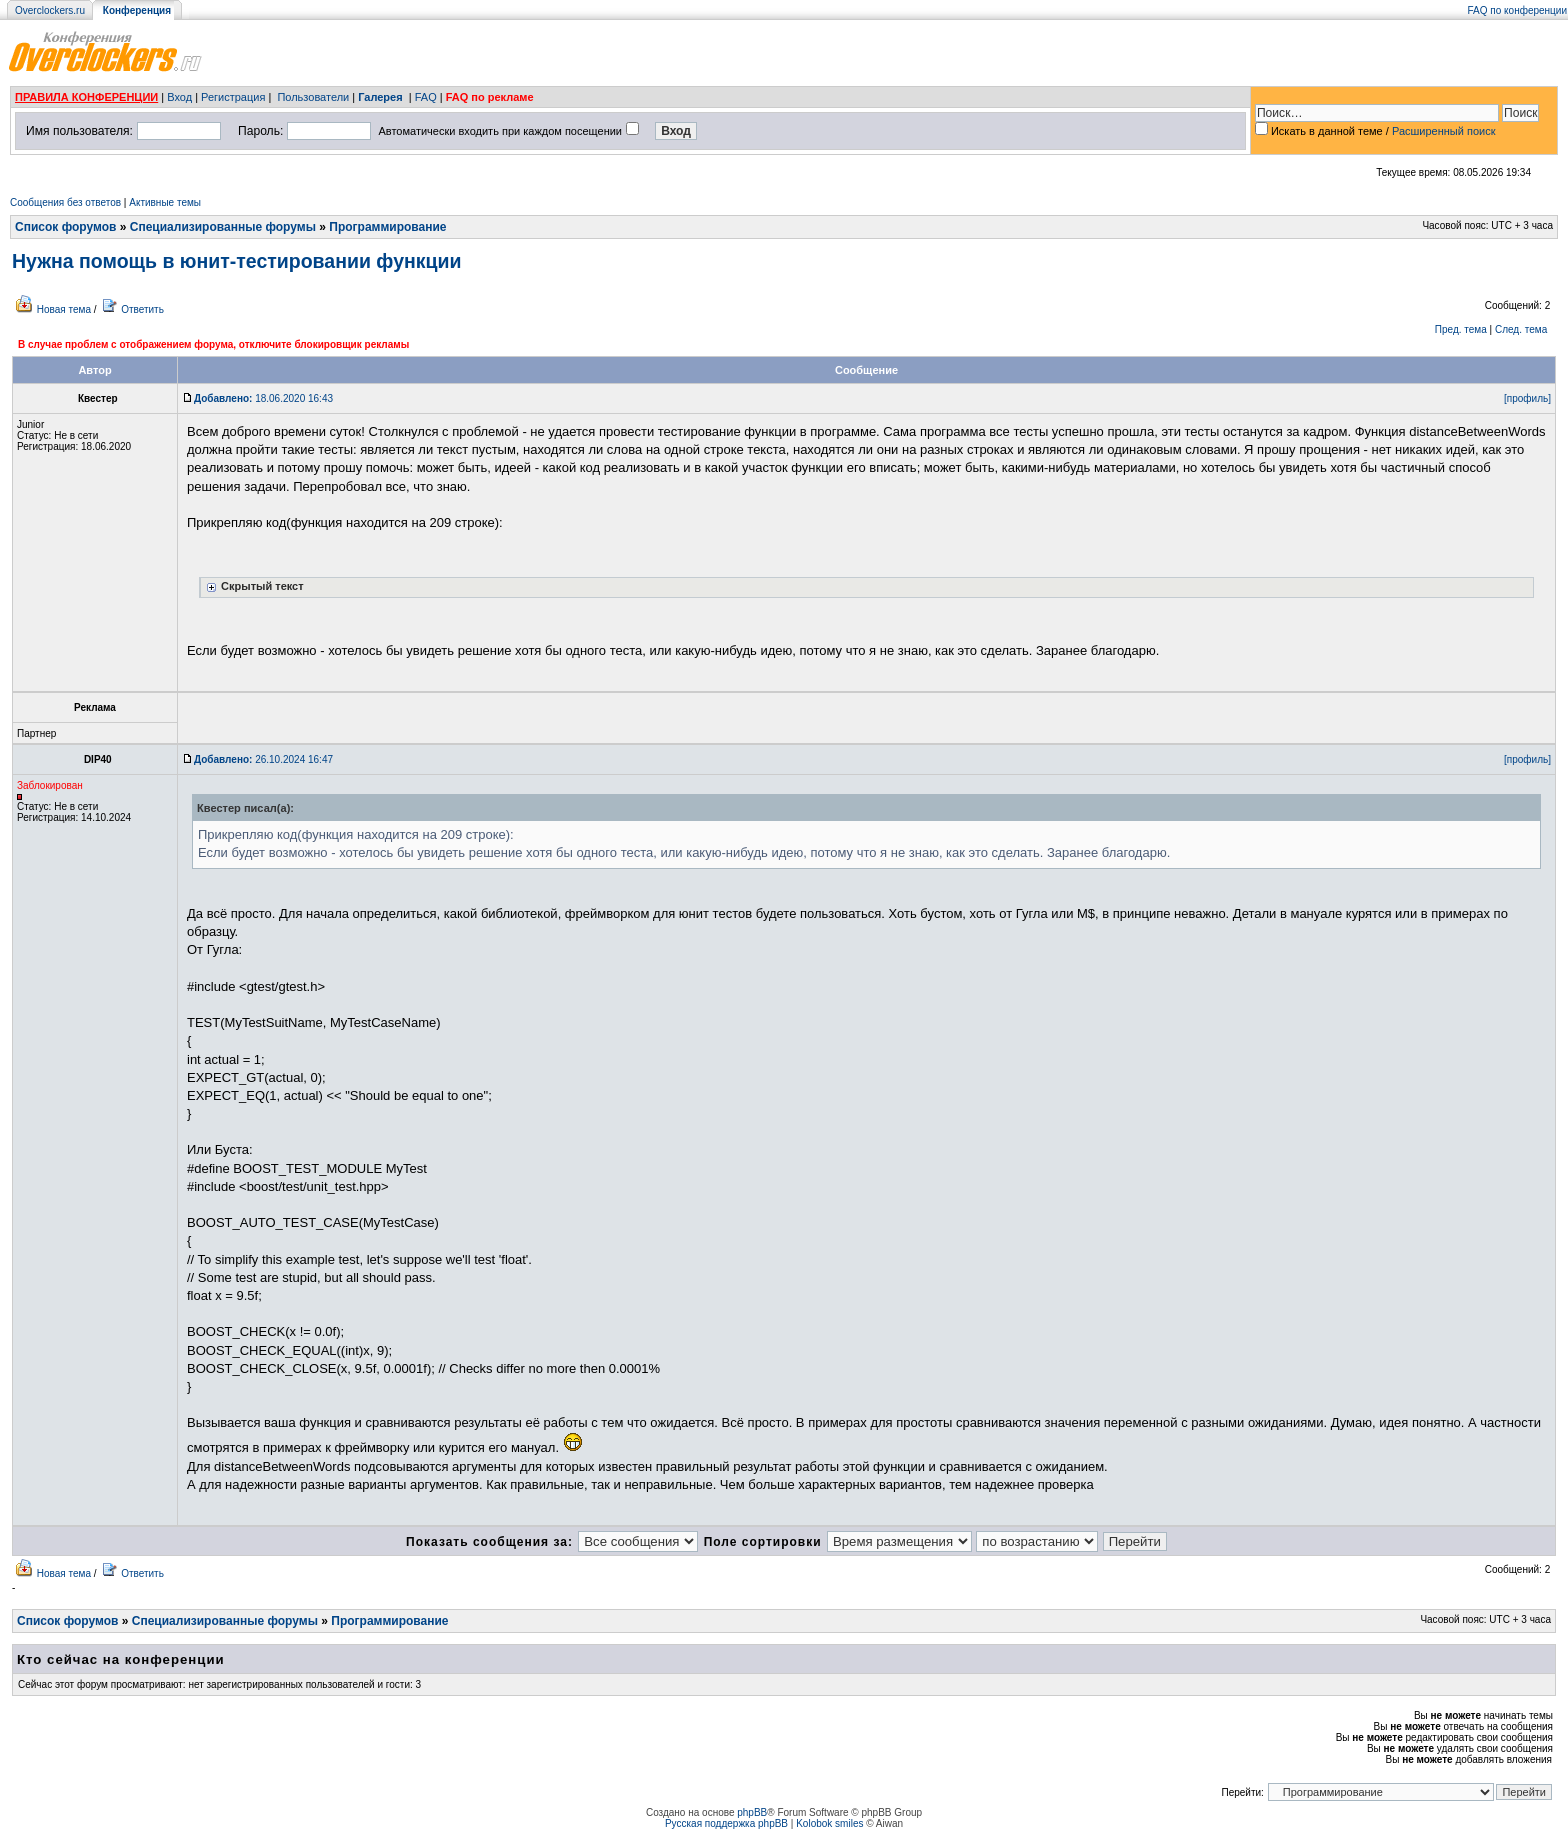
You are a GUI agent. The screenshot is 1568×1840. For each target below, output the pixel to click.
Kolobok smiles (829, 1823)
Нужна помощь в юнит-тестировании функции (237, 261)
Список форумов (65, 227)
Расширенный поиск (1444, 131)
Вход (179, 97)
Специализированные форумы (223, 227)
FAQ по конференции (1517, 10)
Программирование (387, 227)
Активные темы (165, 202)
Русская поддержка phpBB (726, 1823)
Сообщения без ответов (65, 202)
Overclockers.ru (50, 10)
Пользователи (313, 97)
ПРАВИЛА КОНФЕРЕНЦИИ (86, 97)
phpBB (752, 1812)
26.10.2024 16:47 (263, 759)
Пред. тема (1461, 329)
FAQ (426, 97)
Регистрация (233, 97)
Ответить (142, 309)
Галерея (380, 97)
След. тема (1521, 329)
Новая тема (64, 309)
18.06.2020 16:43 (263, 398)
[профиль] (1527, 398)
